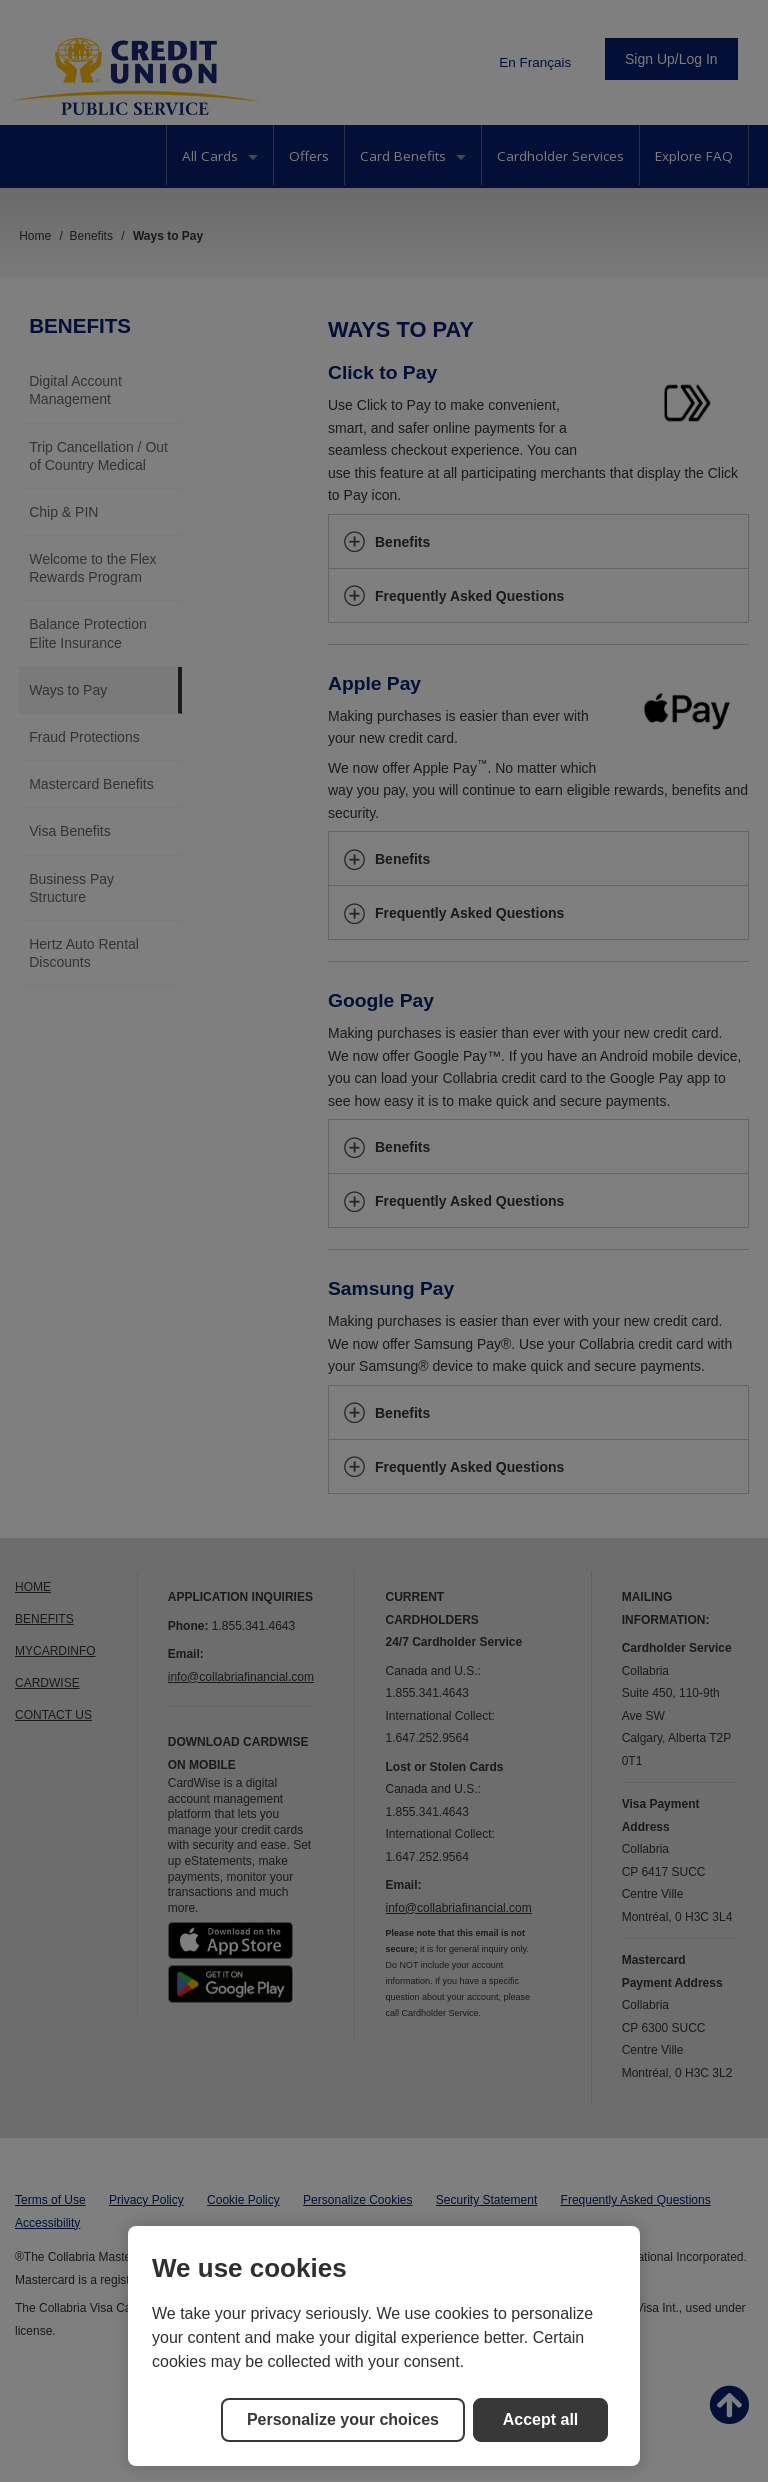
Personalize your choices (343, 2419)
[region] (384, 2346)
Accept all (541, 2419)
